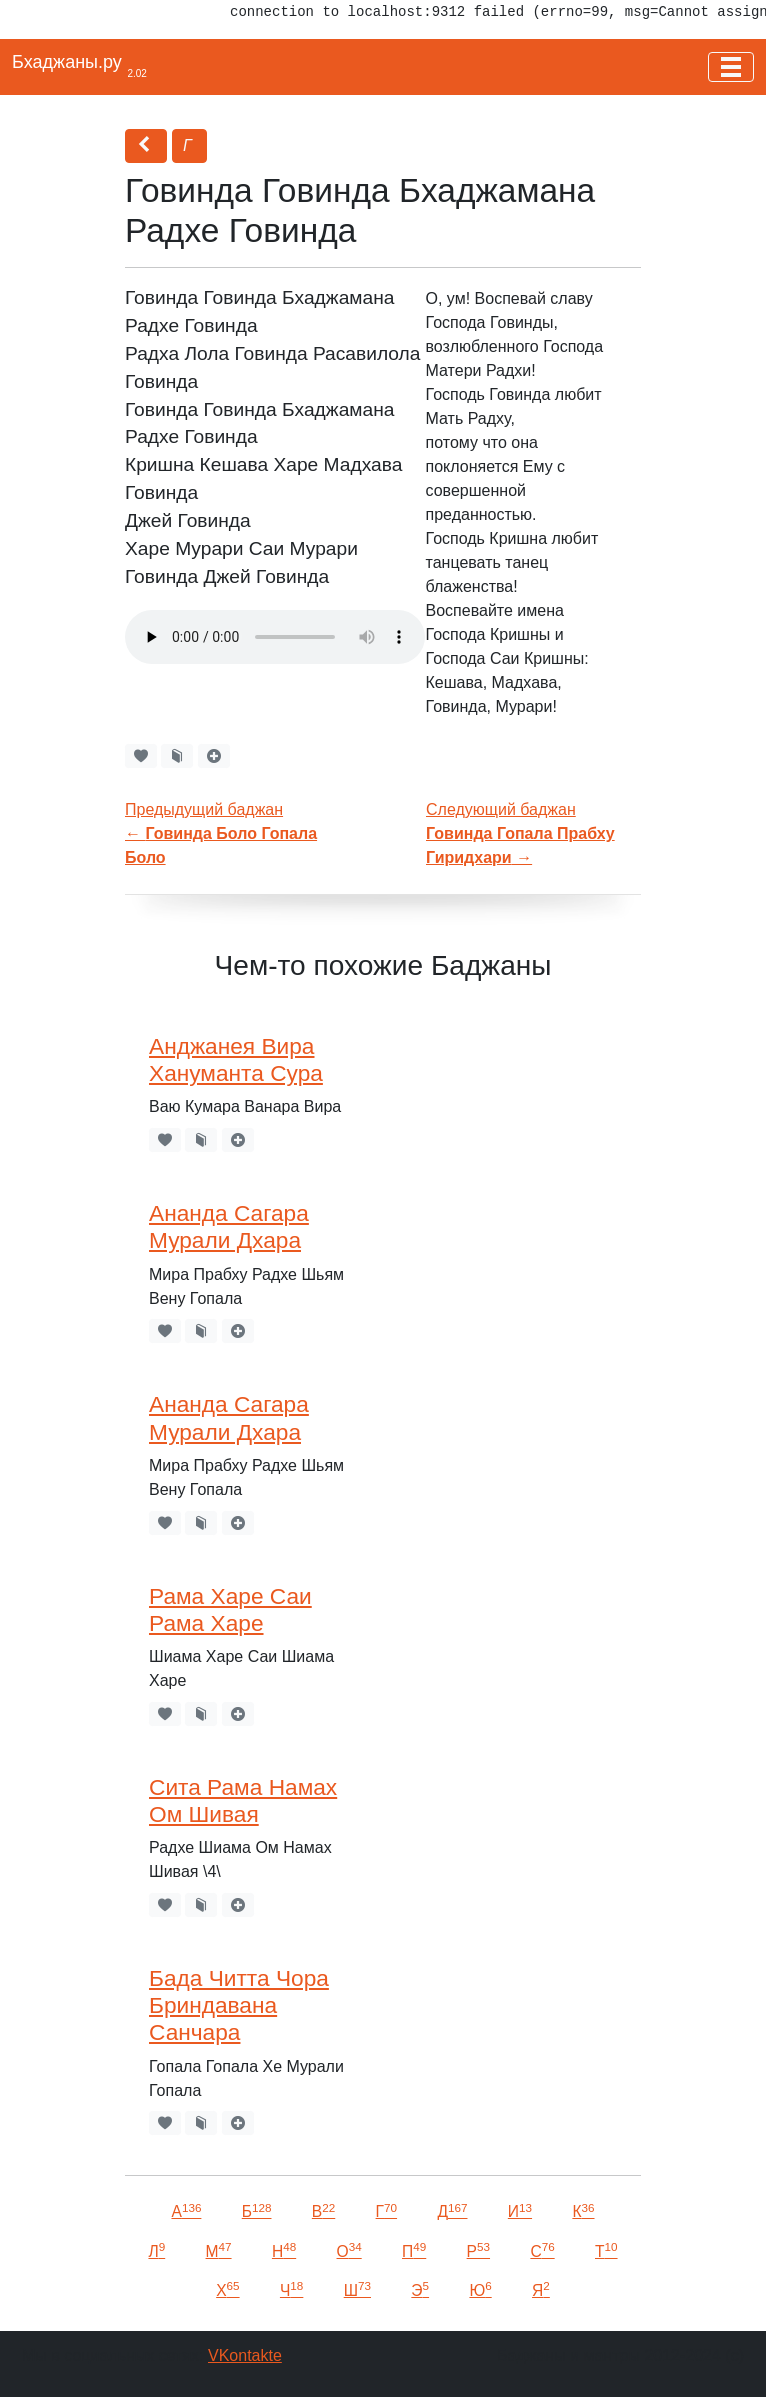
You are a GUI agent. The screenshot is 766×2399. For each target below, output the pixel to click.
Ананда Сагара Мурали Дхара (229, 1226)
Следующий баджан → (520, 833)
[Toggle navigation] (731, 67)
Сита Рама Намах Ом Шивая (243, 1800)
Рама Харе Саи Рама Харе (230, 1609)
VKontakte (245, 2355)
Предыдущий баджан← (221, 833)
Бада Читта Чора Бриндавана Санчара (239, 2005)
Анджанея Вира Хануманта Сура (236, 1059)
